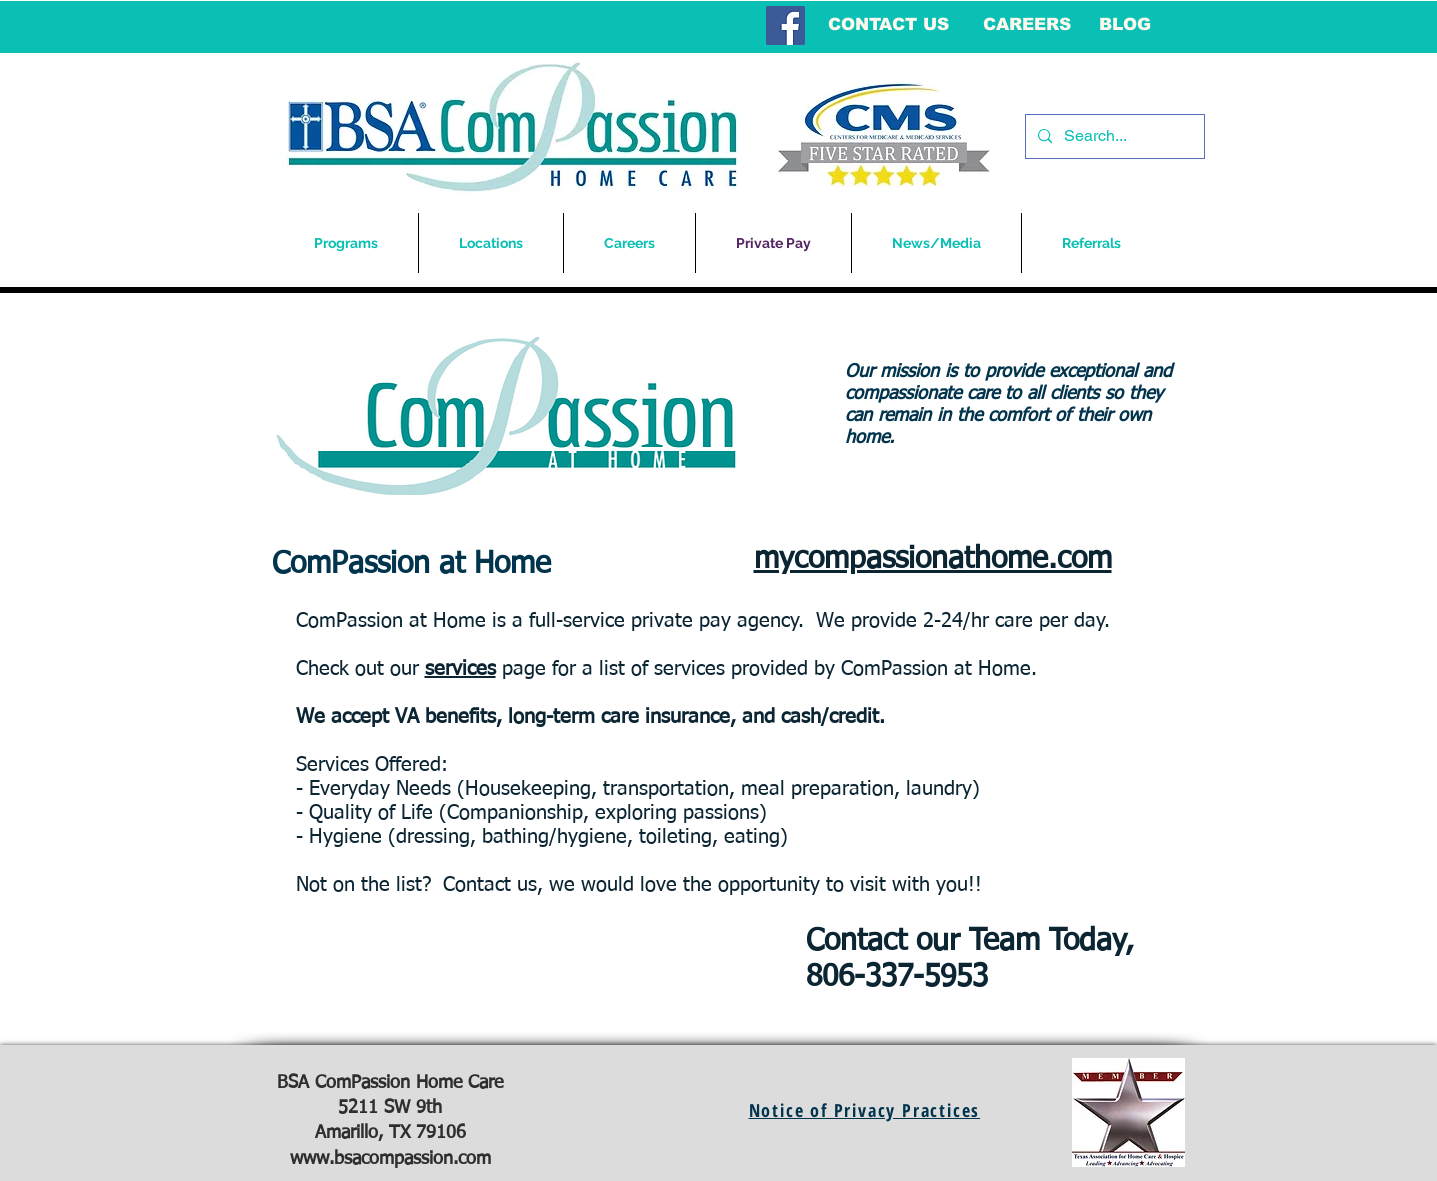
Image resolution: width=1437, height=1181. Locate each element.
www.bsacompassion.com (390, 1159)
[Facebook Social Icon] (785, 25)
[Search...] (1113, 136)
